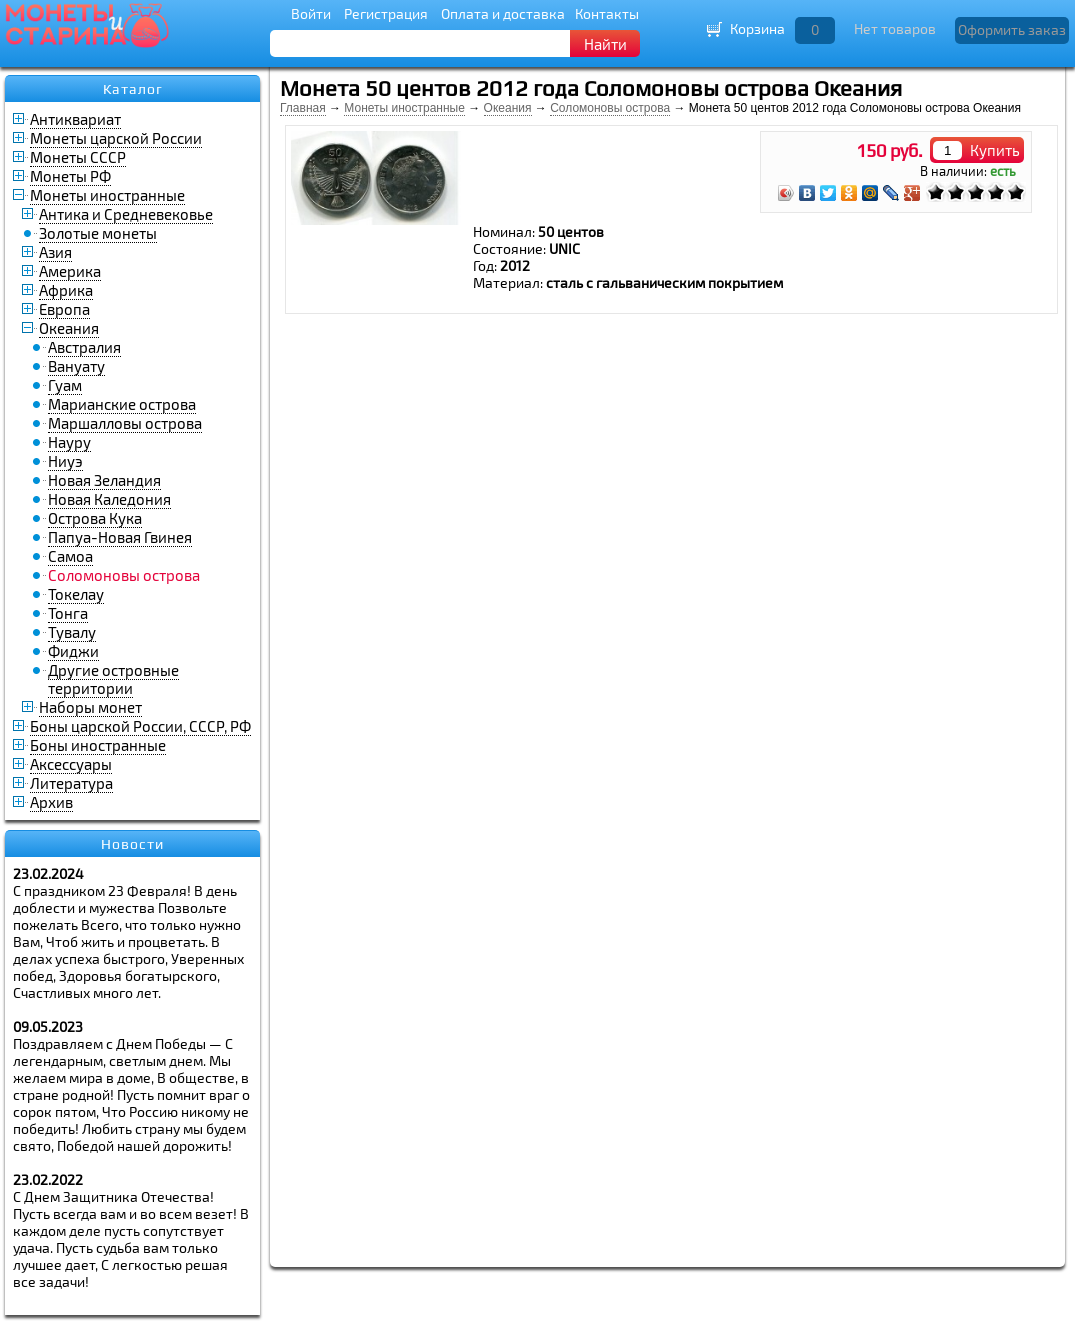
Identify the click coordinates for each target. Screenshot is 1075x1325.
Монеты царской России (116, 138)
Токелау (76, 594)
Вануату (76, 366)
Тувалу (72, 632)
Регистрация (386, 13)
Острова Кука (95, 518)
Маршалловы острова (125, 423)
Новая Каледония (109, 499)
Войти (311, 13)
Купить (995, 150)
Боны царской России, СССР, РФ (140, 726)
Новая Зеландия (104, 480)
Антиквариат (75, 119)
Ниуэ (65, 461)
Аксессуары (71, 764)
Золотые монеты (98, 233)
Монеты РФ (70, 176)
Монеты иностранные (107, 195)
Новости (132, 844)
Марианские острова (122, 404)
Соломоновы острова (610, 108)
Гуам (65, 385)
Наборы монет (90, 707)
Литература (71, 783)
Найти (605, 44)
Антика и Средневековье (126, 214)
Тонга (68, 613)
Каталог (133, 89)
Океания (69, 328)
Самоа (70, 556)
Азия (55, 252)
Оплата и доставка (503, 13)
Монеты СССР (78, 157)
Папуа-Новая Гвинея (120, 537)
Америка (70, 271)
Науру (69, 442)
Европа (64, 309)
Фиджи (73, 651)
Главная (303, 108)
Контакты (607, 13)
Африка (66, 290)
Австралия (84, 347)
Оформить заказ (1012, 29)
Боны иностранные (98, 745)
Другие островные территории (113, 679)
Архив (51, 802)
